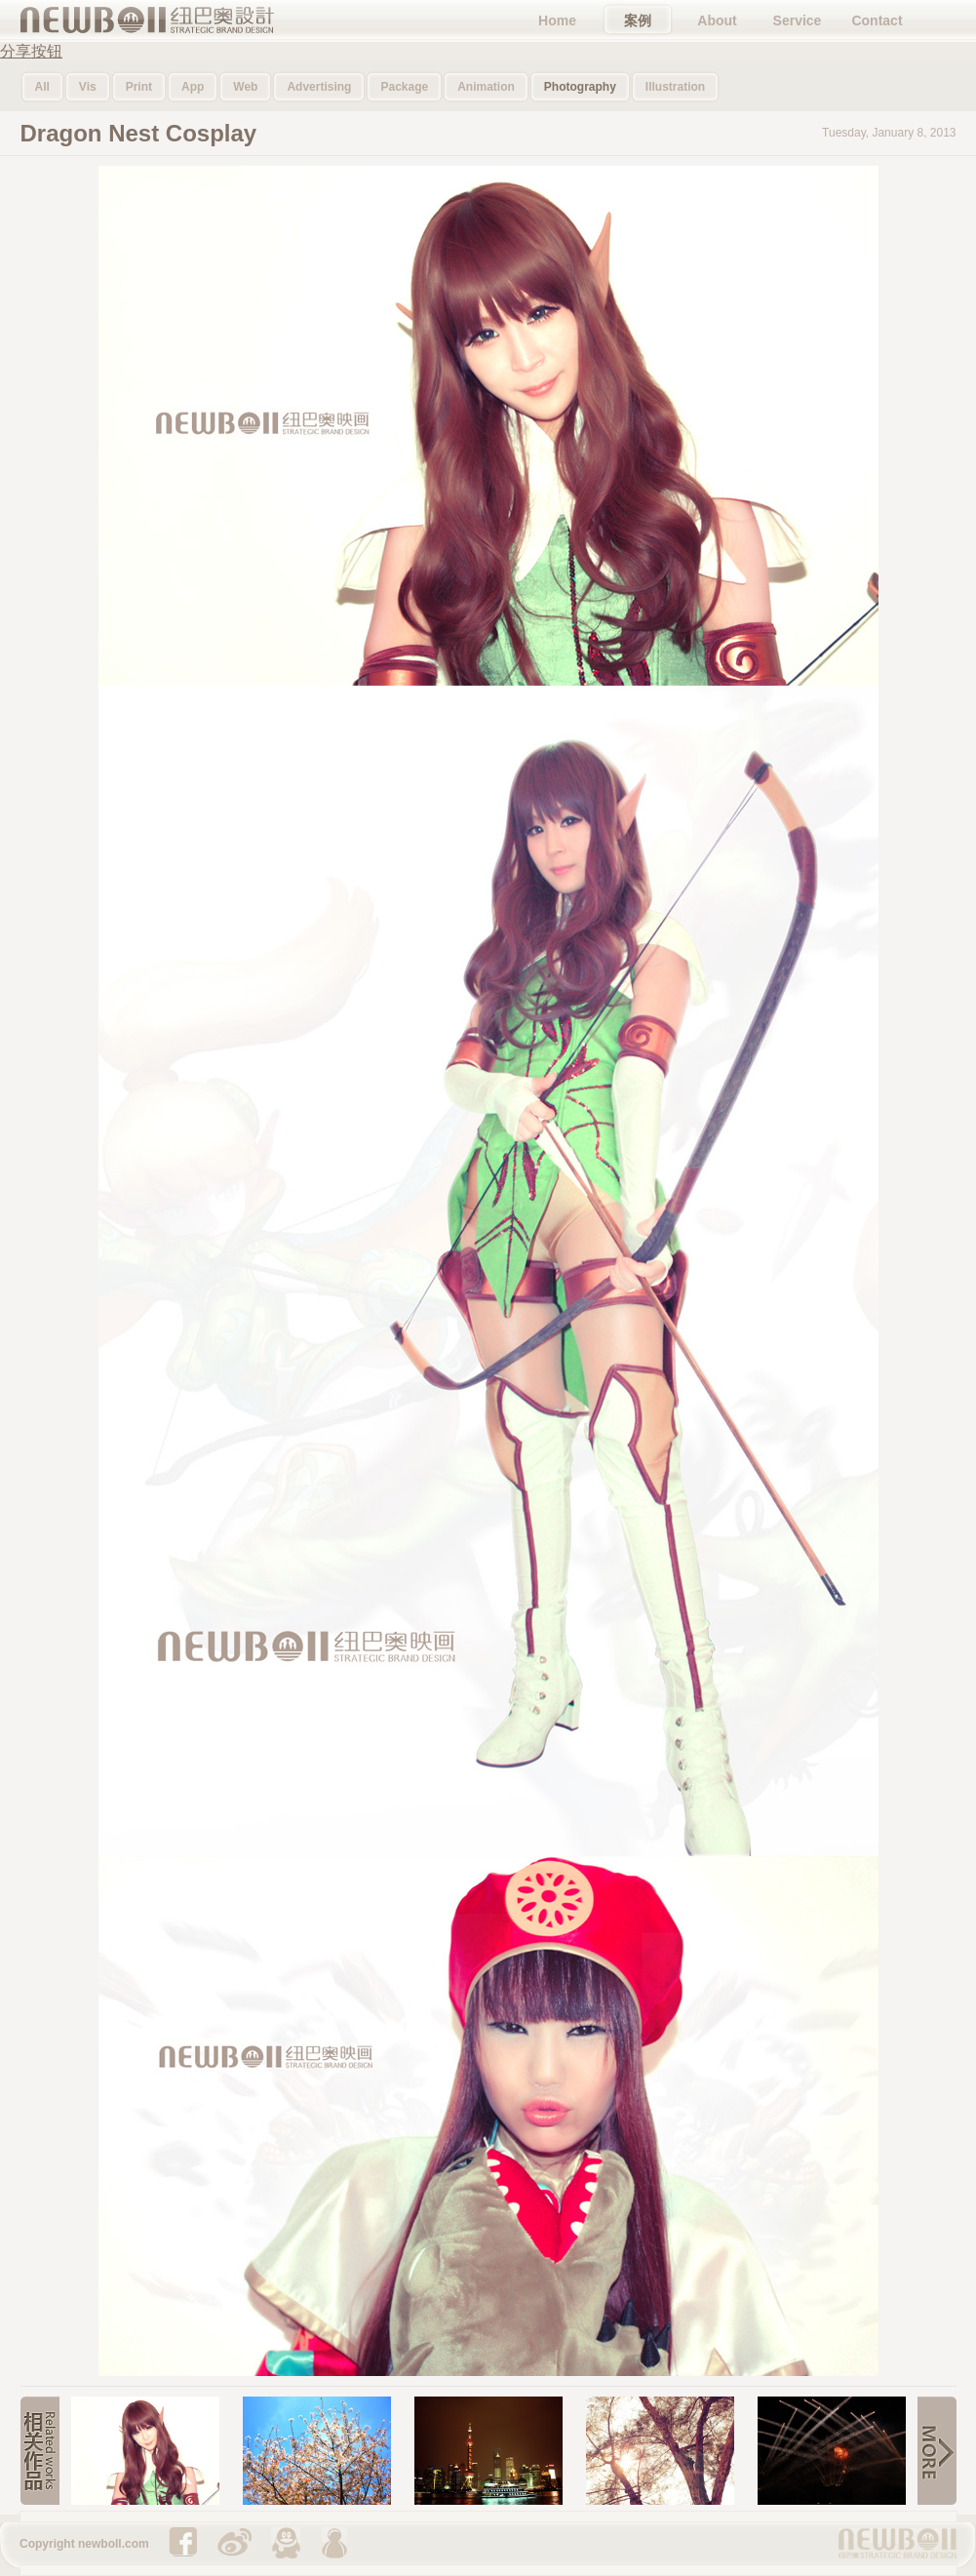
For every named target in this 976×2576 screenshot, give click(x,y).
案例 (637, 20)
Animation (486, 87)
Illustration (675, 87)
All (42, 87)
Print (139, 87)
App (192, 87)
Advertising (319, 87)
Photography (580, 87)
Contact (876, 20)
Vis (88, 87)
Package (404, 87)
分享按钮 (31, 51)
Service (797, 20)
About (716, 20)
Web (245, 87)
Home (557, 20)
